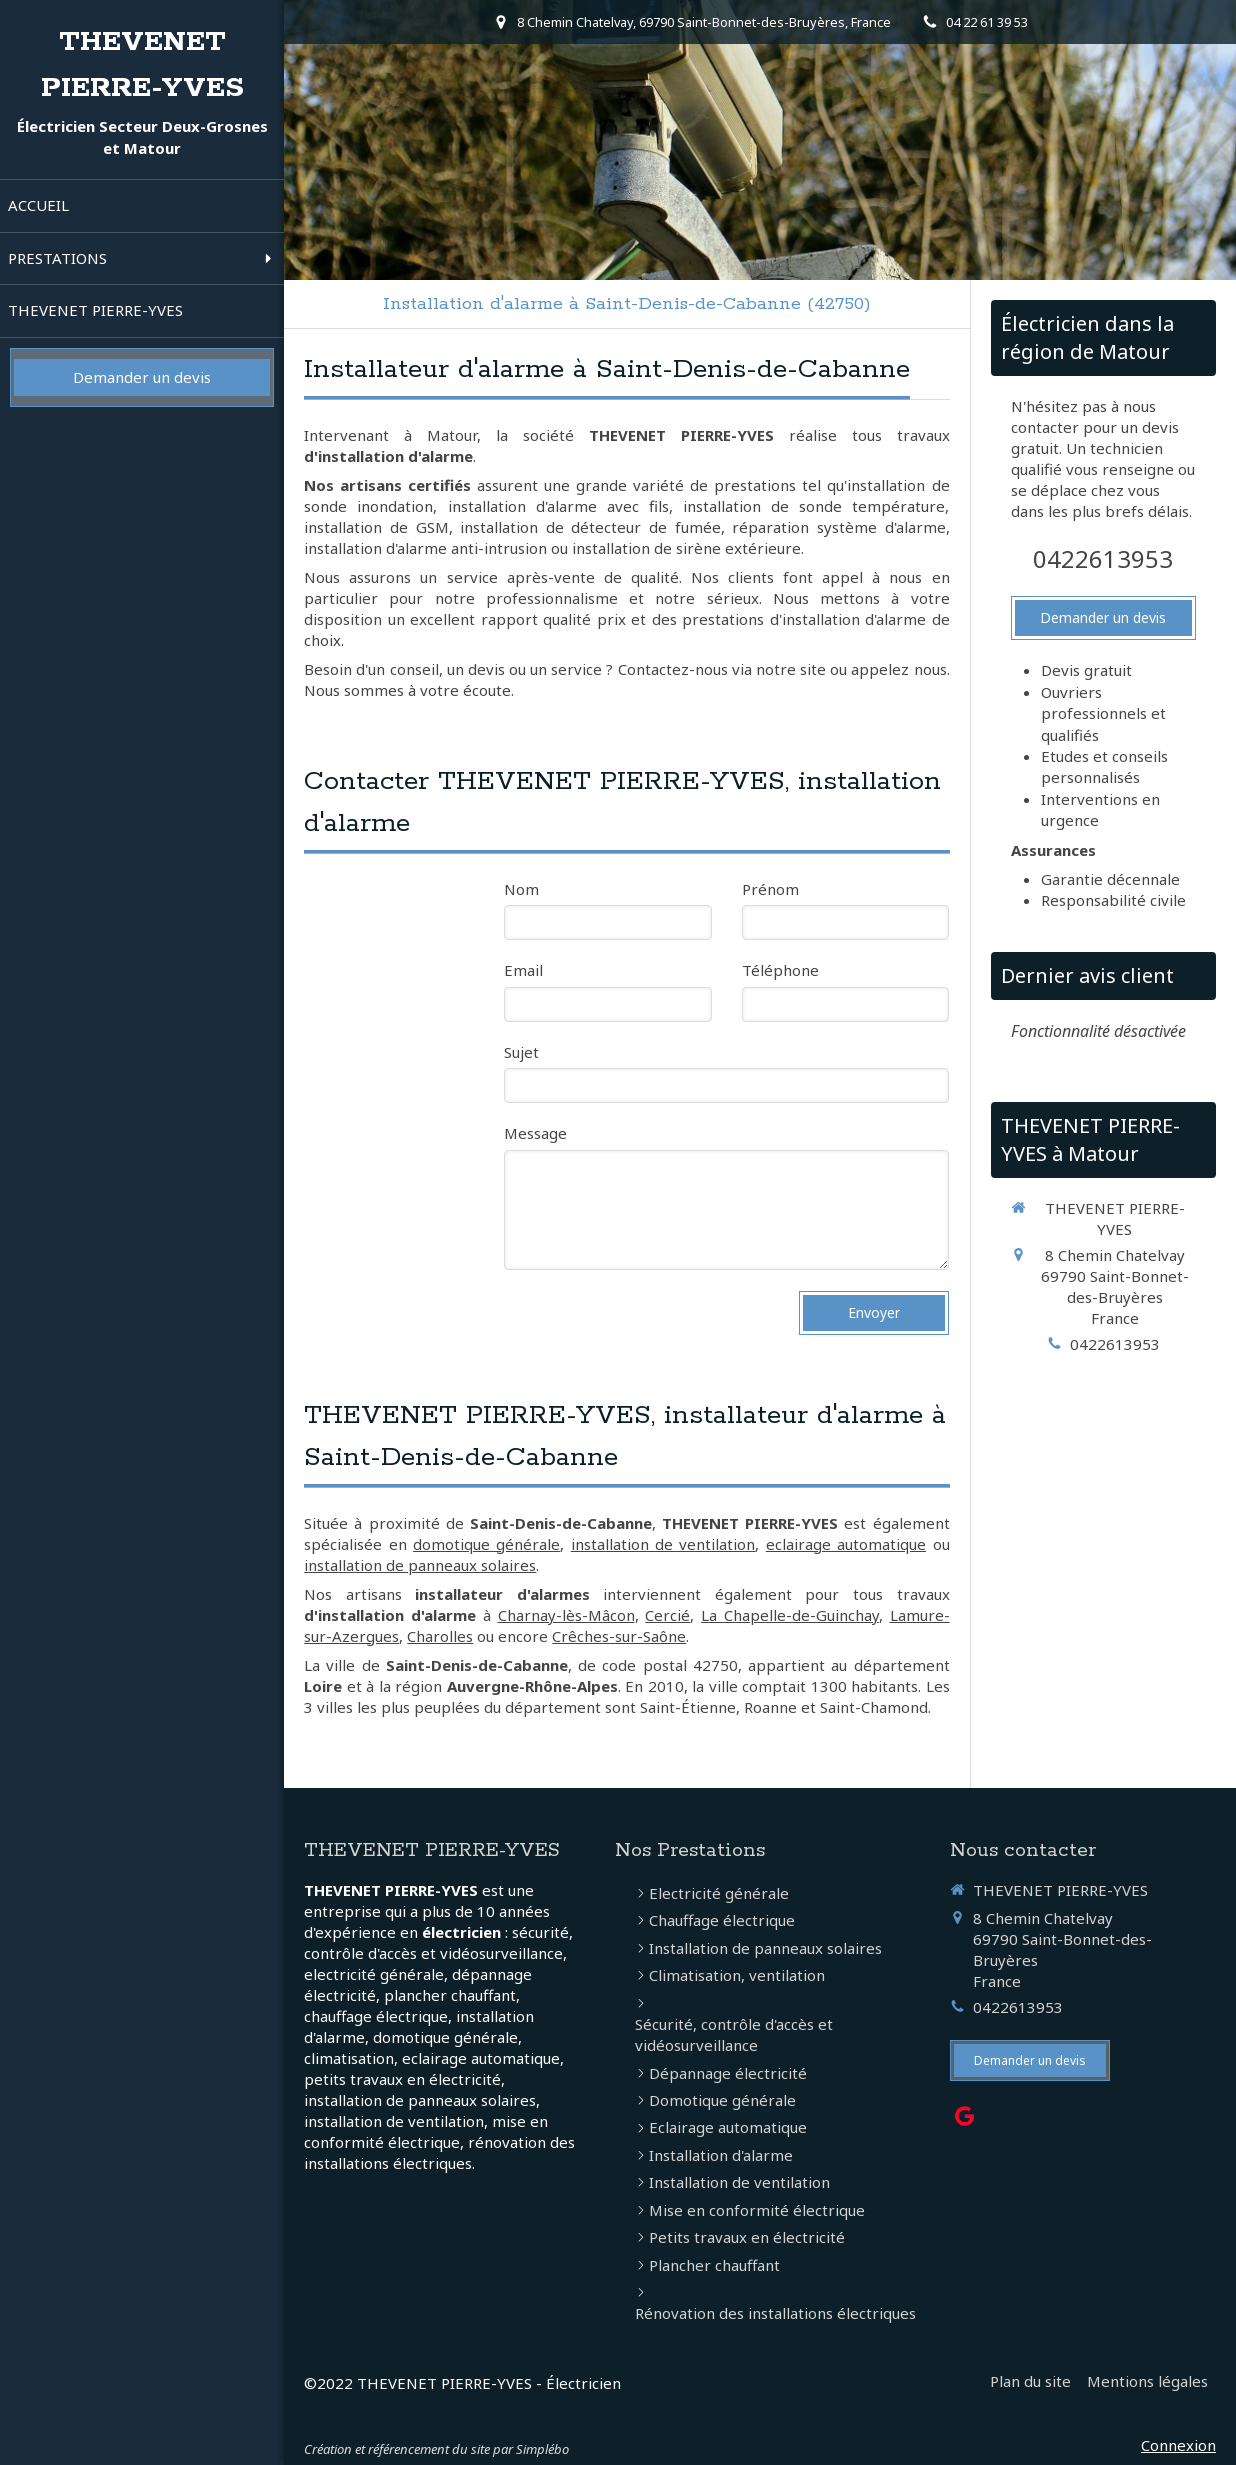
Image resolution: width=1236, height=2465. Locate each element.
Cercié (667, 1615)
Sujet (521, 1052)
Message (535, 1133)
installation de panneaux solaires (420, 1565)
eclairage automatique (846, 1544)
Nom (521, 889)
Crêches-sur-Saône (619, 1636)
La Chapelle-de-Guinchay (790, 1615)
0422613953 (1103, 558)
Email (523, 970)
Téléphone (780, 970)
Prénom (770, 889)
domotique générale (486, 1544)
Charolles (440, 1636)
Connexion (1178, 2445)
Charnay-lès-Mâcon (566, 1615)
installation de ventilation (663, 1544)
